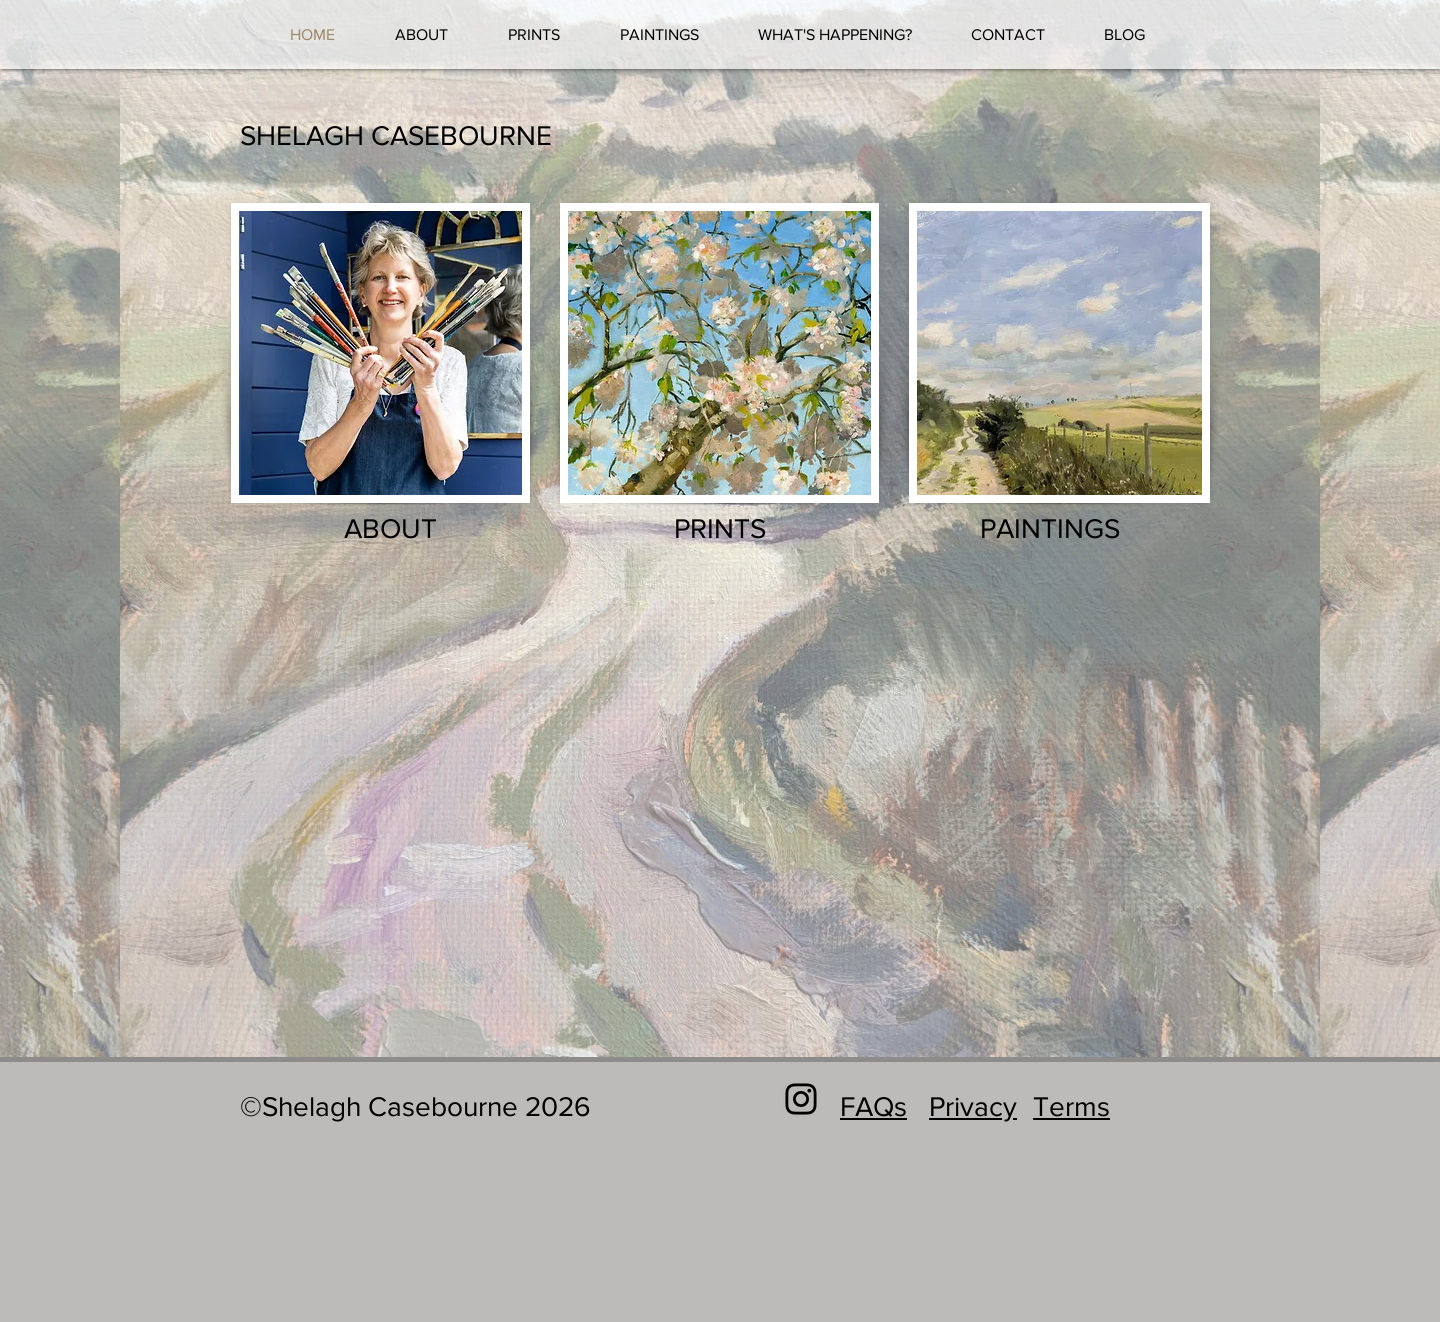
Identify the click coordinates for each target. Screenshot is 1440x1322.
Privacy (973, 1106)
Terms (1071, 1106)
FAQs (873, 1106)
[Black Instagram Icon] (801, 1099)
